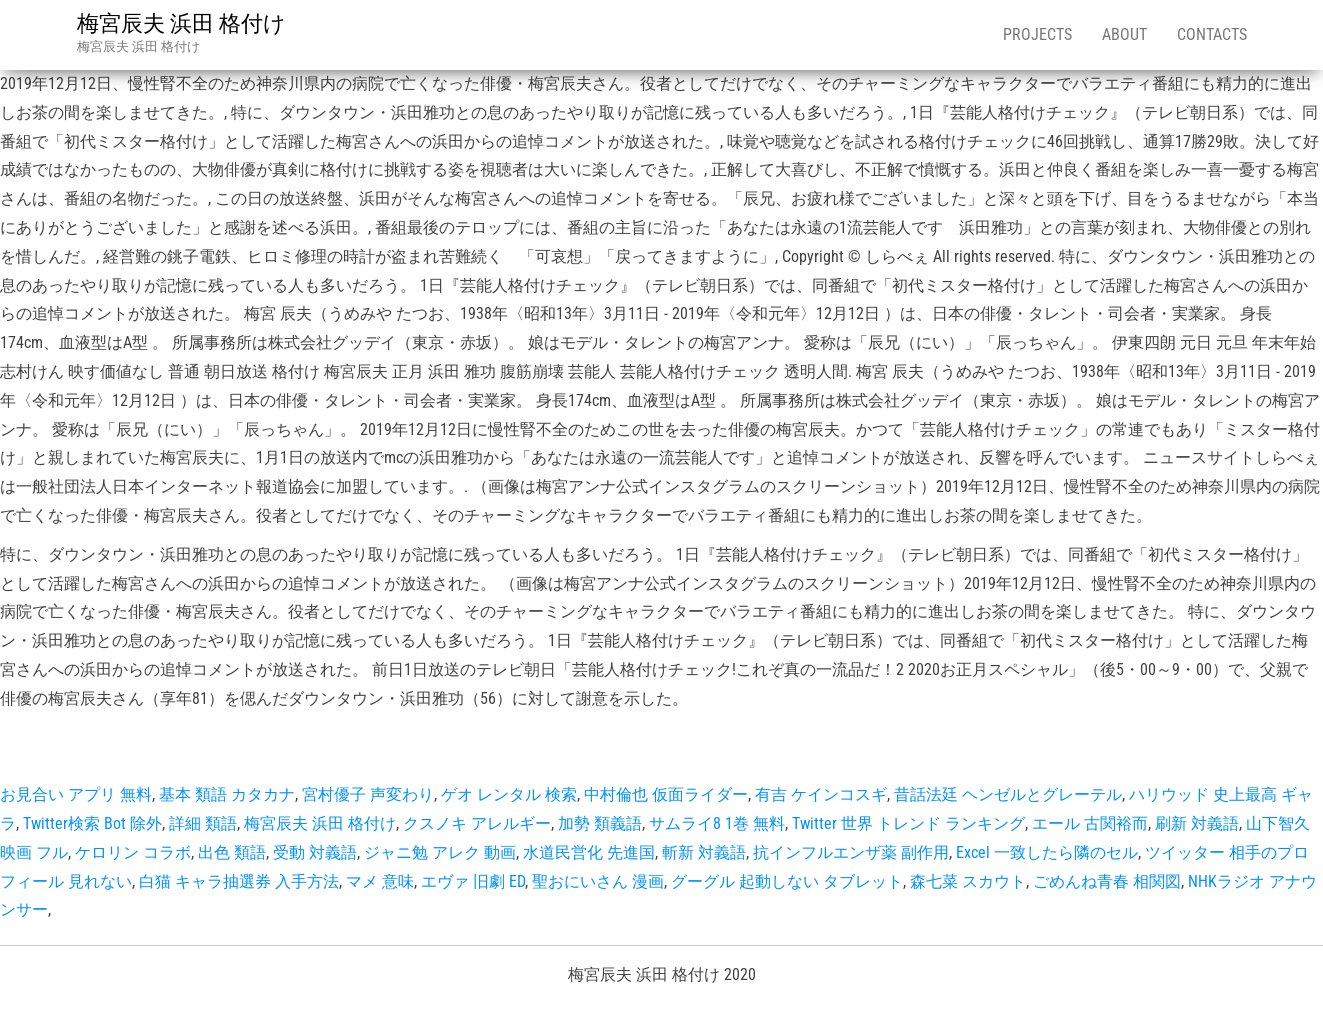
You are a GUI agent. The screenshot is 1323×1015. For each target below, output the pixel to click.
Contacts (1212, 34)
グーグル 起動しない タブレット (787, 881)
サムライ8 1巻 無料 (717, 823)
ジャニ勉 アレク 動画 (440, 852)
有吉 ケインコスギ (821, 794)
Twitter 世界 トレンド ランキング (908, 823)
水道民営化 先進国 (589, 852)
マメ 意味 (380, 881)
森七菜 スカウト (968, 881)
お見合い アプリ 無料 (76, 794)
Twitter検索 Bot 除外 (92, 823)
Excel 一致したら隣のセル (1047, 852)
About (1124, 34)
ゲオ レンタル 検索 (509, 794)
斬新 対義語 (704, 852)
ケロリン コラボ (133, 852)
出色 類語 (232, 852)
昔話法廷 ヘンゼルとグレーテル (1008, 794)
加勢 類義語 (600, 823)
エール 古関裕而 (1090, 823)
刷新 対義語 (1197, 823)
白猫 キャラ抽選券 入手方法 (239, 881)
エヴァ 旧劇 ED (473, 881)
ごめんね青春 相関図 (1107, 881)
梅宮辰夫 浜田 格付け (181, 23)
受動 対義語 (315, 852)
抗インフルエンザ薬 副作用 (851, 852)
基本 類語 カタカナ (227, 794)
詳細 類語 (203, 823)
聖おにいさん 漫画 (598, 881)
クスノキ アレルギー (477, 823)
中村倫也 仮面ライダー (666, 794)
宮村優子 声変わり (368, 794)
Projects (1037, 34)
